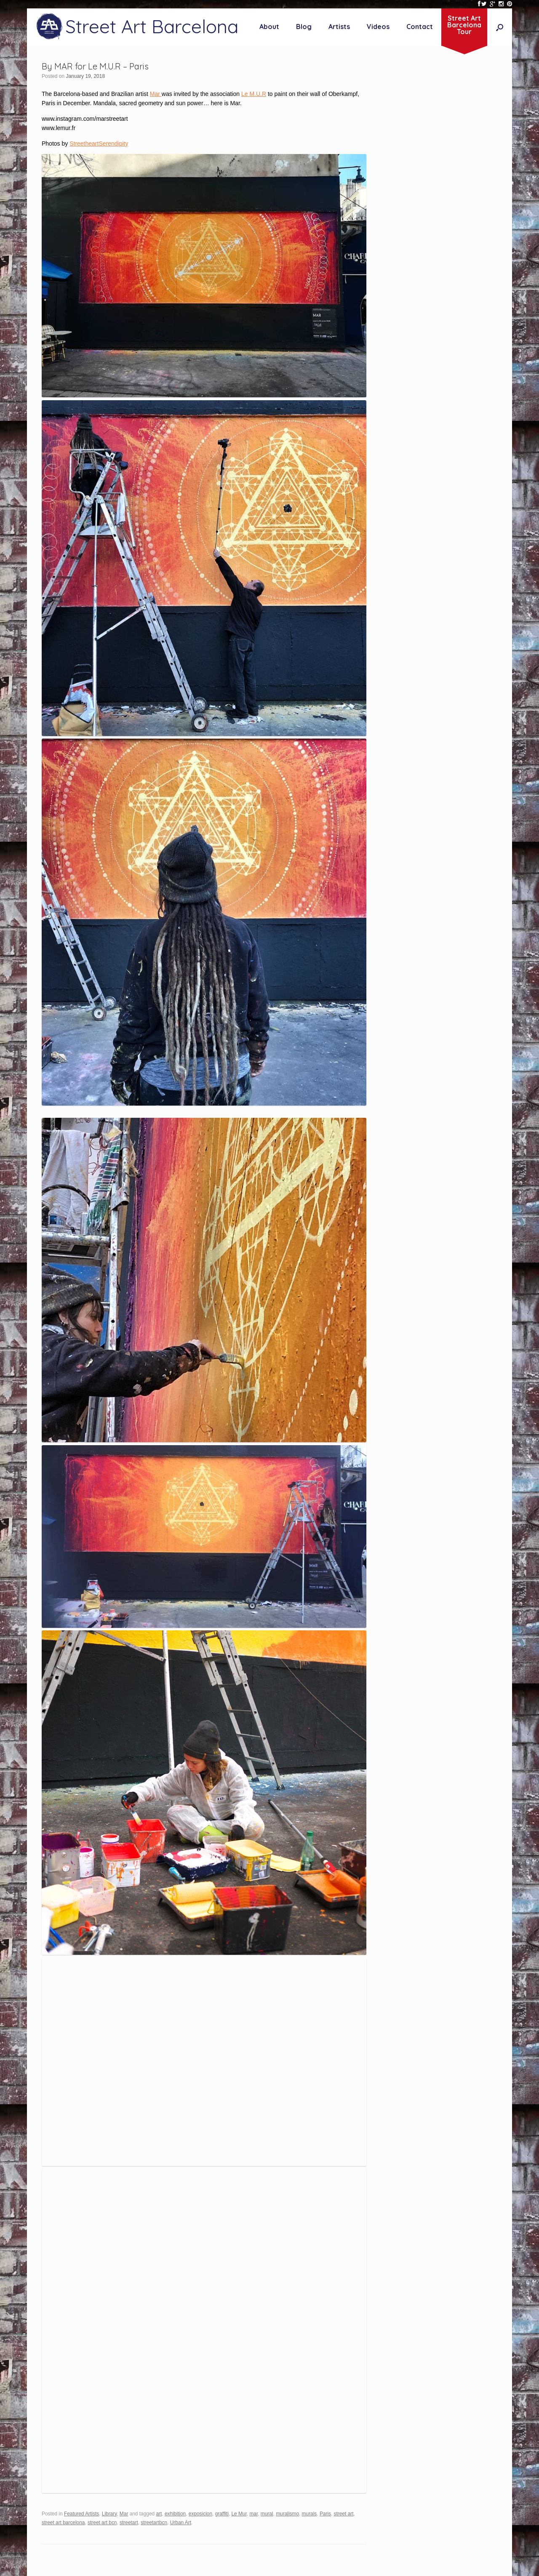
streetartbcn (154, 2522)
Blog (304, 26)
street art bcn (102, 2522)
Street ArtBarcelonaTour (464, 25)
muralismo (287, 2514)
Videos (378, 26)
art (159, 2514)
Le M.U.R (253, 93)
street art (344, 2514)
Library (109, 2514)
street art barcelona (63, 2522)
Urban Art (180, 2522)
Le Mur (238, 2514)
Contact (419, 26)
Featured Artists (81, 2514)
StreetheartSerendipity (98, 143)
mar (253, 2514)
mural (267, 2514)
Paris (325, 2514)
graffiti (222, 2514)
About (269, 26)
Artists (339, 26)
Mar (156, 93)
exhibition (175, 2514)
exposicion (200, 2514)
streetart (129, 2522)
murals (309, 2514)
